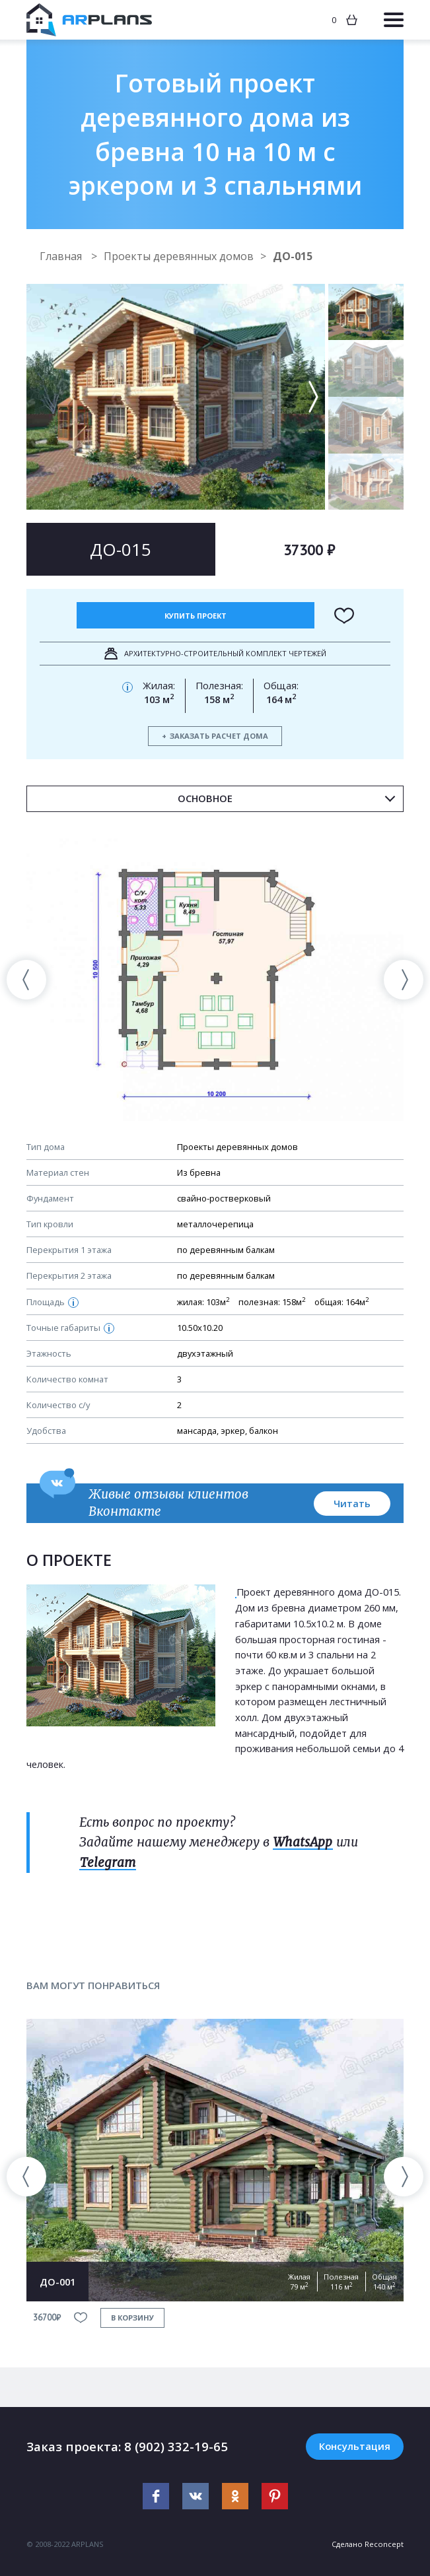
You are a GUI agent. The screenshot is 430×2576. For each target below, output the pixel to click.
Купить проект (195, 616)
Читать (352, 1503)
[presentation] (26, 980)
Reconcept (384, 2544)
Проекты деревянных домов (179, 256)
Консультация (354, 2446)
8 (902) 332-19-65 (176, 2446)
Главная (62, 256)
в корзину (132, 2317)
